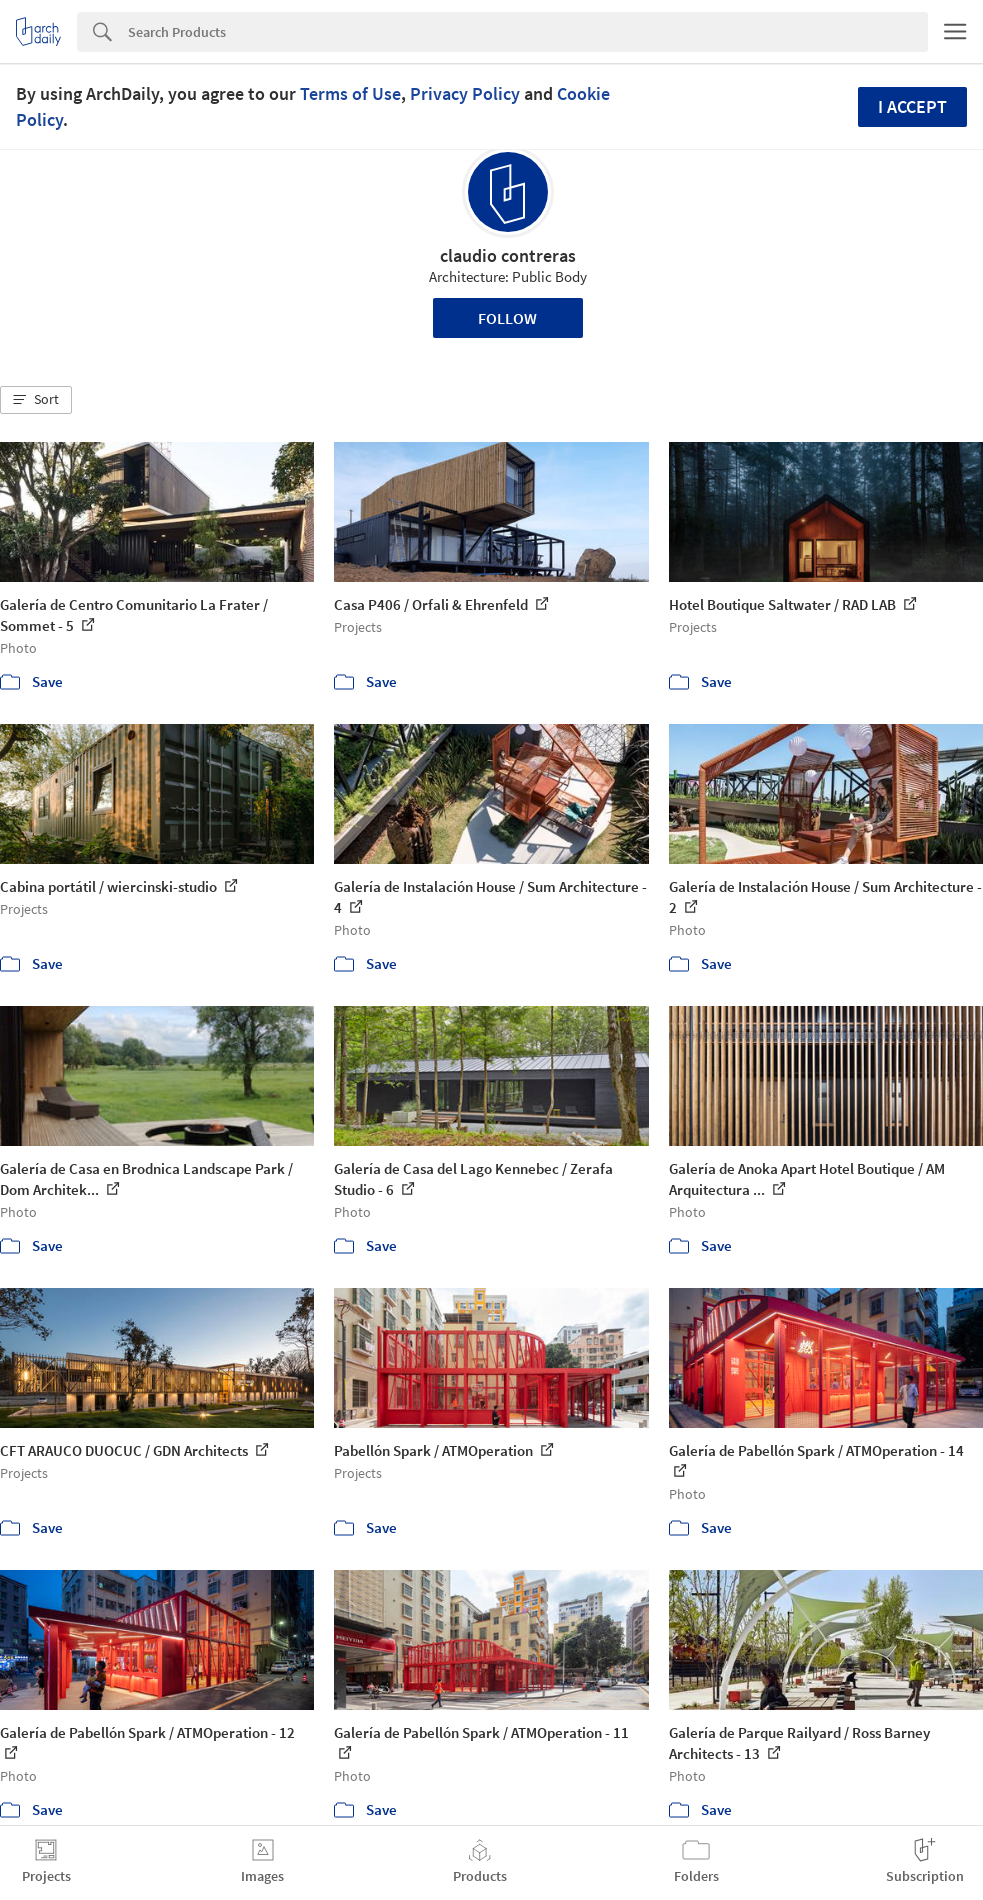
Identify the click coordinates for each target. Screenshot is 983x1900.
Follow (507, 318)
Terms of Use (350, 93)
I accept (912, 106)
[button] (36, 400)
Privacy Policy (465, 93)
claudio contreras (508, 255)
